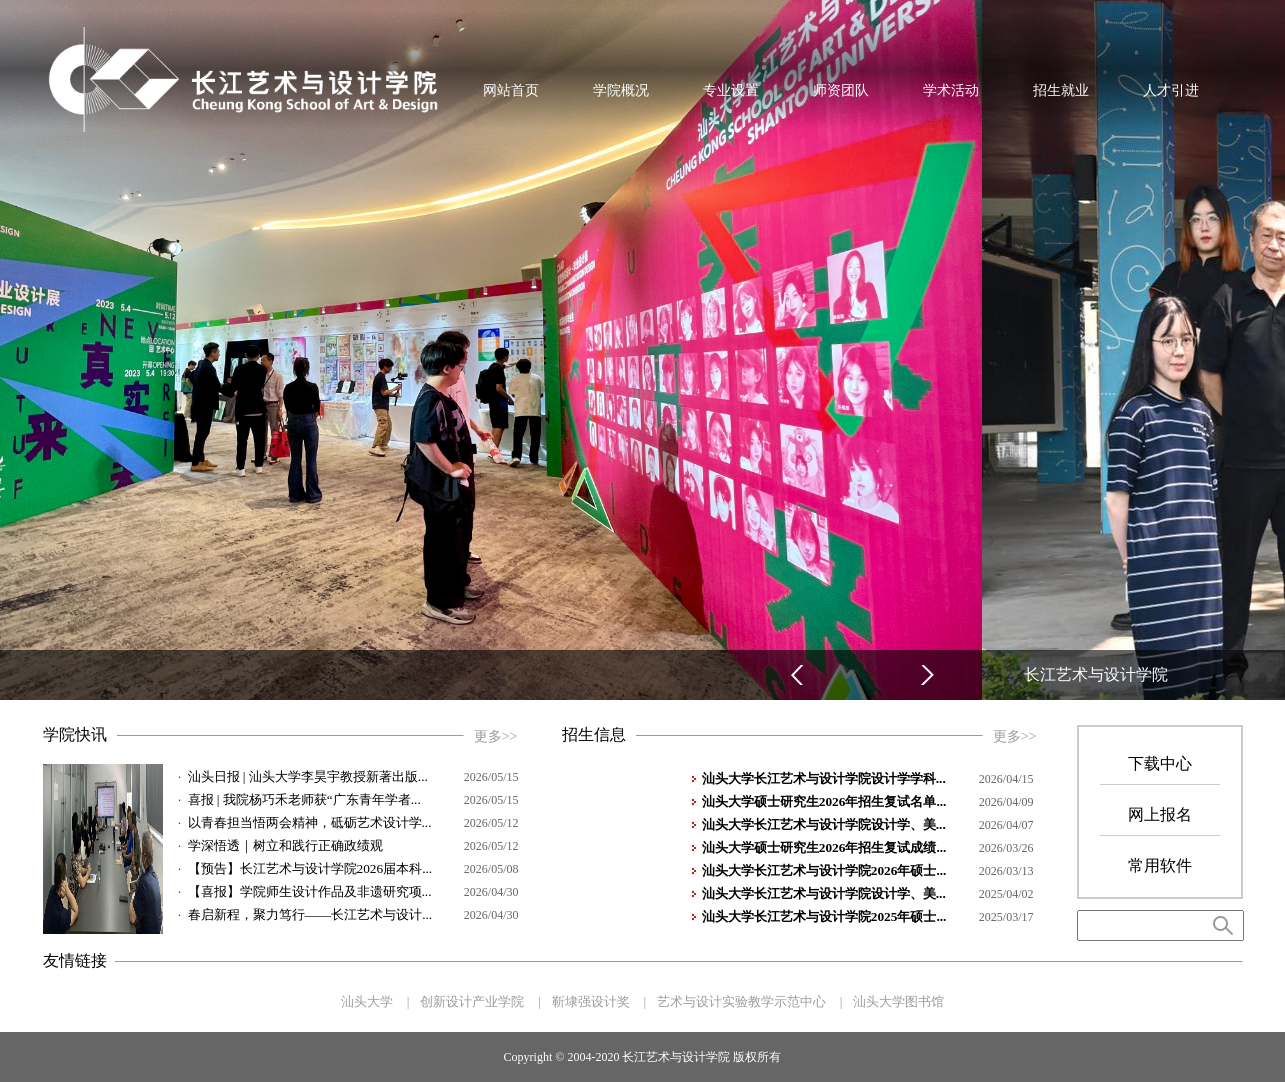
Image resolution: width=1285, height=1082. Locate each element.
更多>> (496, 736)
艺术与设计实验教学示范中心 (741, 1001)
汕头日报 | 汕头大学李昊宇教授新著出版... (308, 776)
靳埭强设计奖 (591, 1001)
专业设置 (731, 90)
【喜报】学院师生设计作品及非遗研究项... (310, 891)
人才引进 (1171, 90)
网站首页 (511, 90)
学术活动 (951, 90)
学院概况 (621, 90)
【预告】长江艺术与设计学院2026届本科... (310, 868)
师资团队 (841, 90)
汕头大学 (367, 1001)
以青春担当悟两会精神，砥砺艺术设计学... (310, 822)
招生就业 (1061, 90)
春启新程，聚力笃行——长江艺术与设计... (310, 914)
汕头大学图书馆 (898, 1001)
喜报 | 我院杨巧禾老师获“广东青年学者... (304, 799)
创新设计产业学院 (472, 1001)
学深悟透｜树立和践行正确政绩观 (285, 845)
